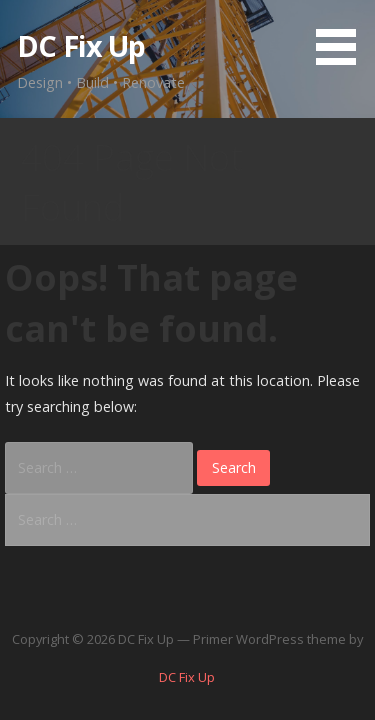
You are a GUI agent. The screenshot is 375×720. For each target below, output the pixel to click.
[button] (343, 36)
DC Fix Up (81, 45)
